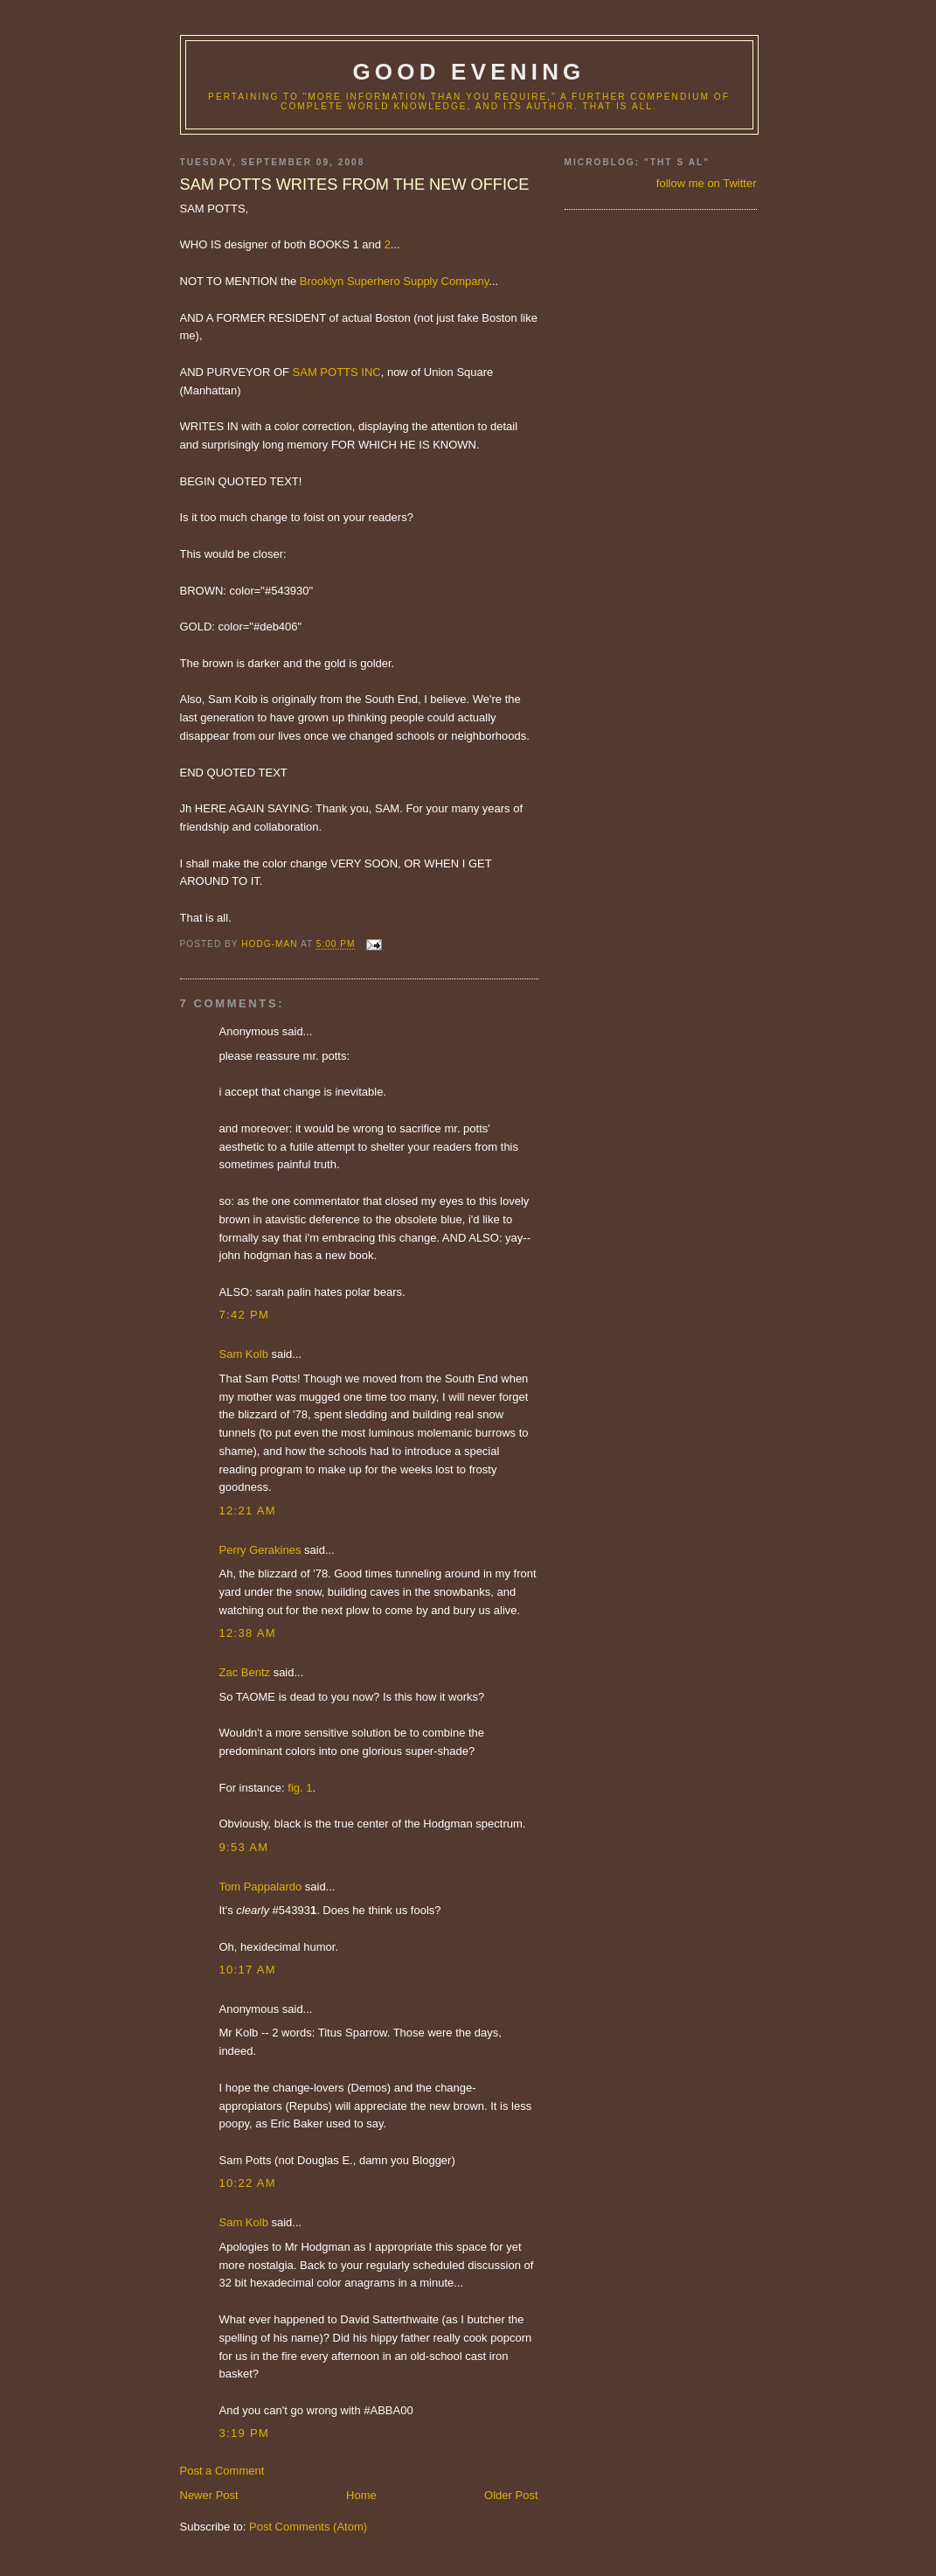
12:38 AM (247, 1633)
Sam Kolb (243, 1354)
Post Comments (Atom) (308, 2526)
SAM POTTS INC (337, 372)
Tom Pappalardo (260, 1886)
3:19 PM (244, 2433)
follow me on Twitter (706, 183)
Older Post (510, 2495)
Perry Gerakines (260, 1549)
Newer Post (209, 2495)
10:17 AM (247, 1969)
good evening (468, 72)
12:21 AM (247, 1510)
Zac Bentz (245, 1672)
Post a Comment (222, 2470)
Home (361, 2495)
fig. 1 (300, 1787)
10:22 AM (247, 2183)
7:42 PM (244, 1314)
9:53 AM (244, 1847)
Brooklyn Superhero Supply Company (394, 281)
